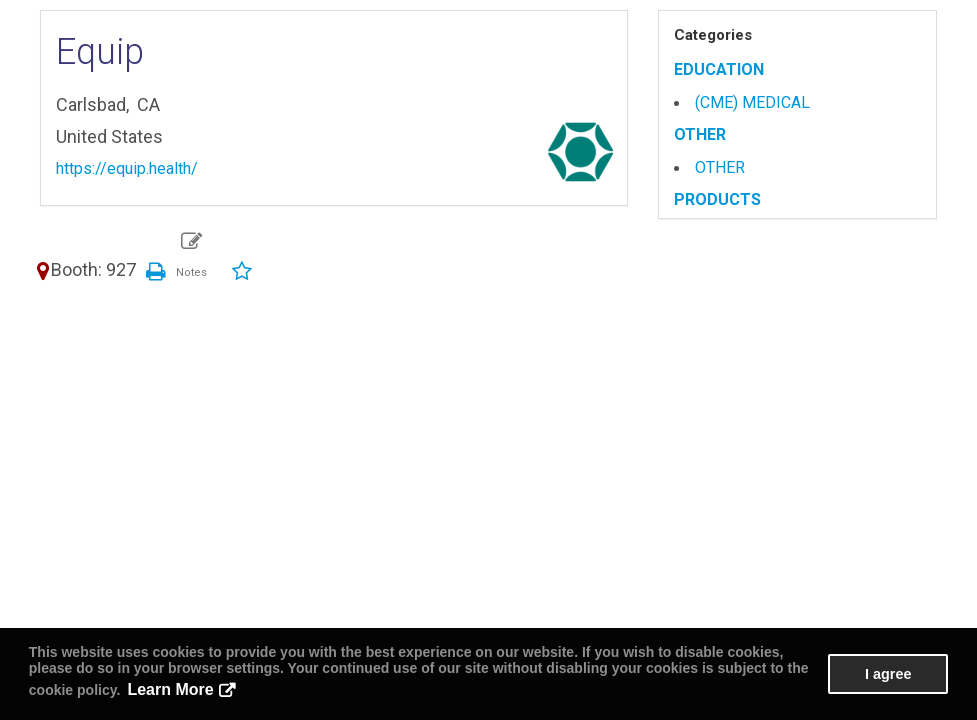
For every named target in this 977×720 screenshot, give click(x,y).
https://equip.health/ (127, 168)
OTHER (700, 134)
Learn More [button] (170, 689)
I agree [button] (888, 674)
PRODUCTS (717, 199)
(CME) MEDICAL (752, 102)
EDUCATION (719, 69)
